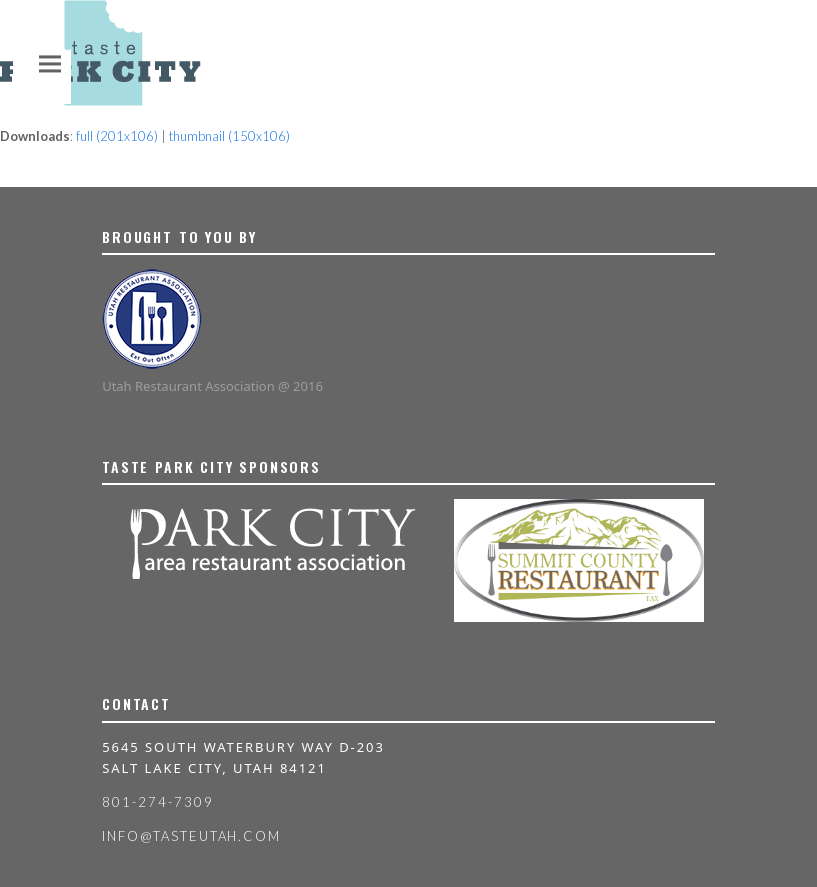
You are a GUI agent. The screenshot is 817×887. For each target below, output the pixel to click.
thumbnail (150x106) (229, 136)
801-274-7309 (157, 802)
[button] (50, 63)
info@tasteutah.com (191, 836)
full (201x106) (117, 136)
